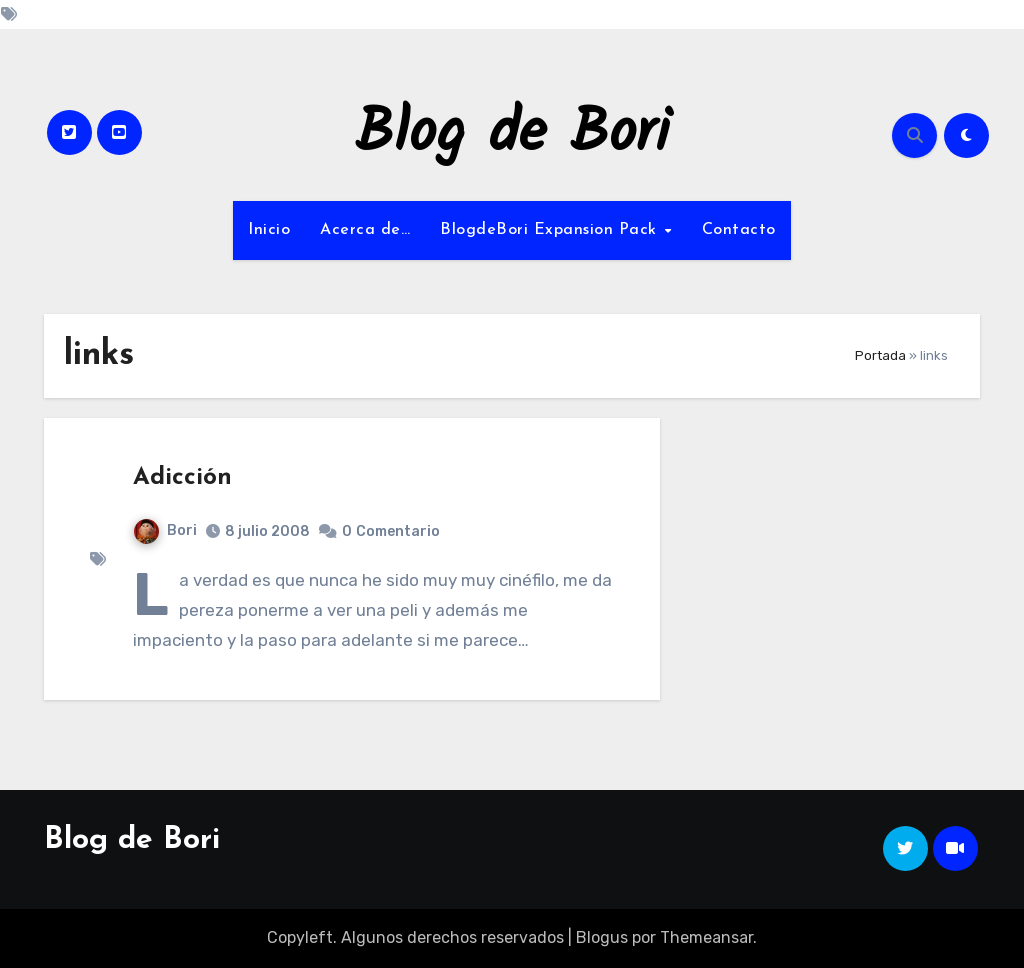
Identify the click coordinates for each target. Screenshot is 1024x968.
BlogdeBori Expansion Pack (551, 230)
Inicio (269, 230)
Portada (880, 355)
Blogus (602, 937)
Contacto (739, 230)
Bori (165, 530)
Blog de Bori (512, 135)
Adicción (182, 478)
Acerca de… (365, 230)
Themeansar (706, 937)
